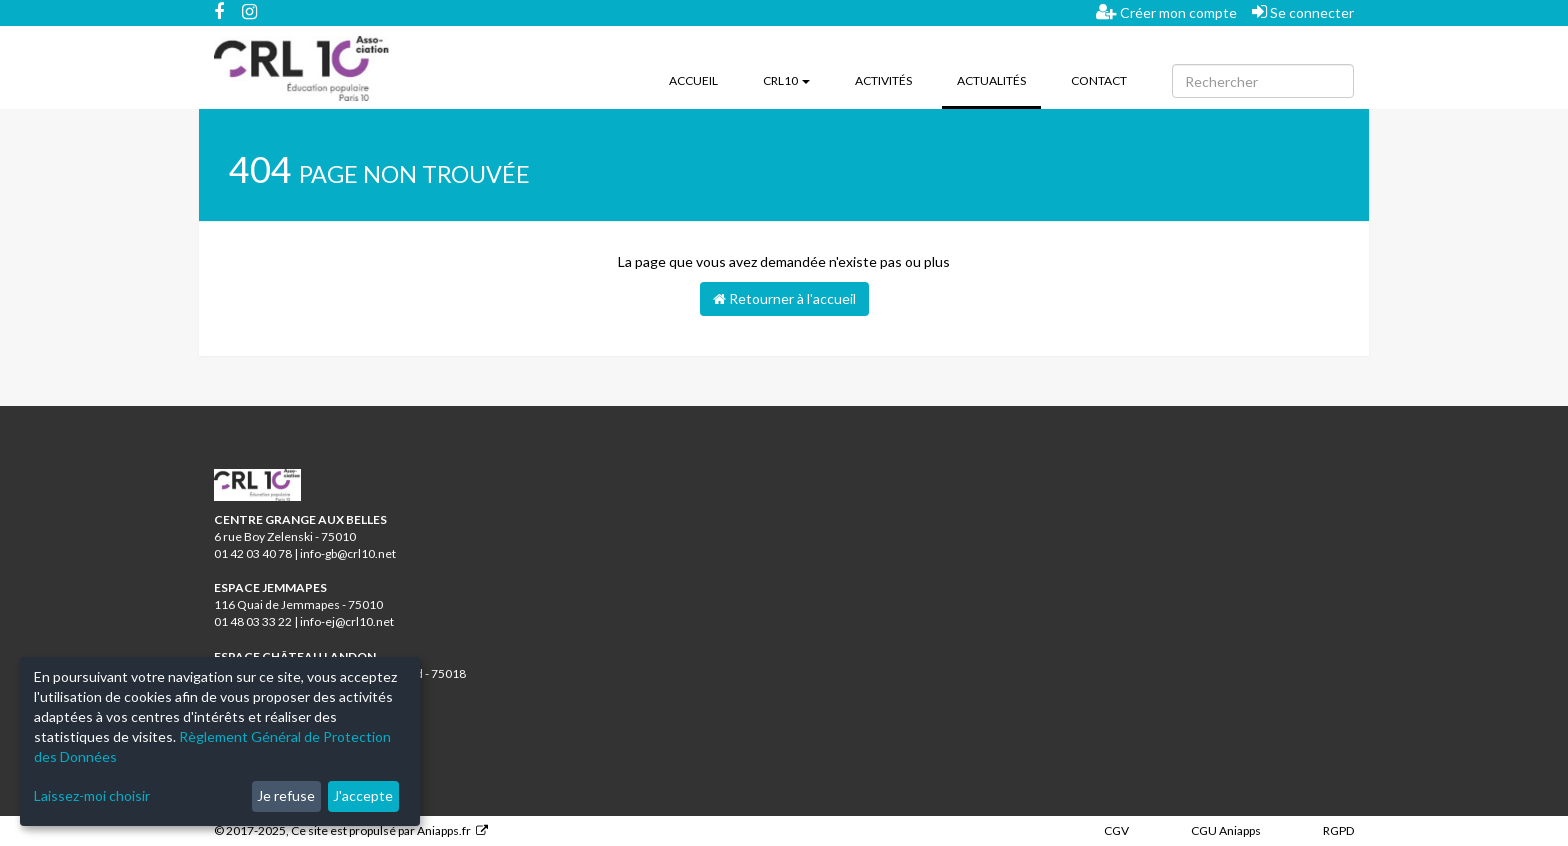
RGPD (1338, 830)
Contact (1099, 80)
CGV (1116, 830)
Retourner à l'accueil (784, 298)
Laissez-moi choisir (92, 795)
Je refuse (286, 795)
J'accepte (363, 795)
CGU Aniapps (1226, 830)
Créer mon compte (1166, 12)
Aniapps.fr (444, 830)
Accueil (693, 80)
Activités (883, 80)
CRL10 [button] (786, 80)
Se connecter (1303, 12)
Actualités (999, 79)
